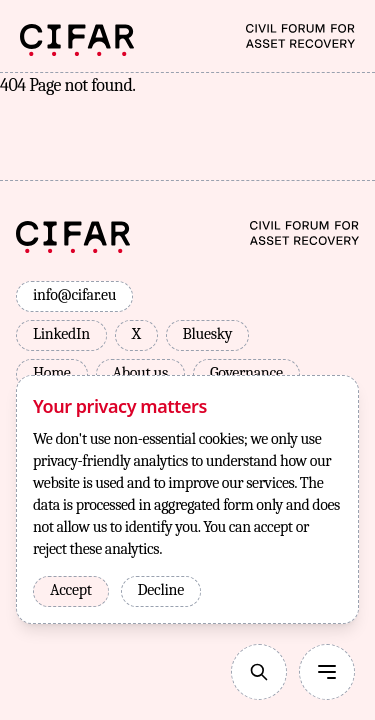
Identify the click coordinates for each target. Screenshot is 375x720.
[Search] (259, 672)
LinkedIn (61, 334)
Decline (161, 590)
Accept (71, 590)
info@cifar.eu (74, 295)
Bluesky (208, 334)
